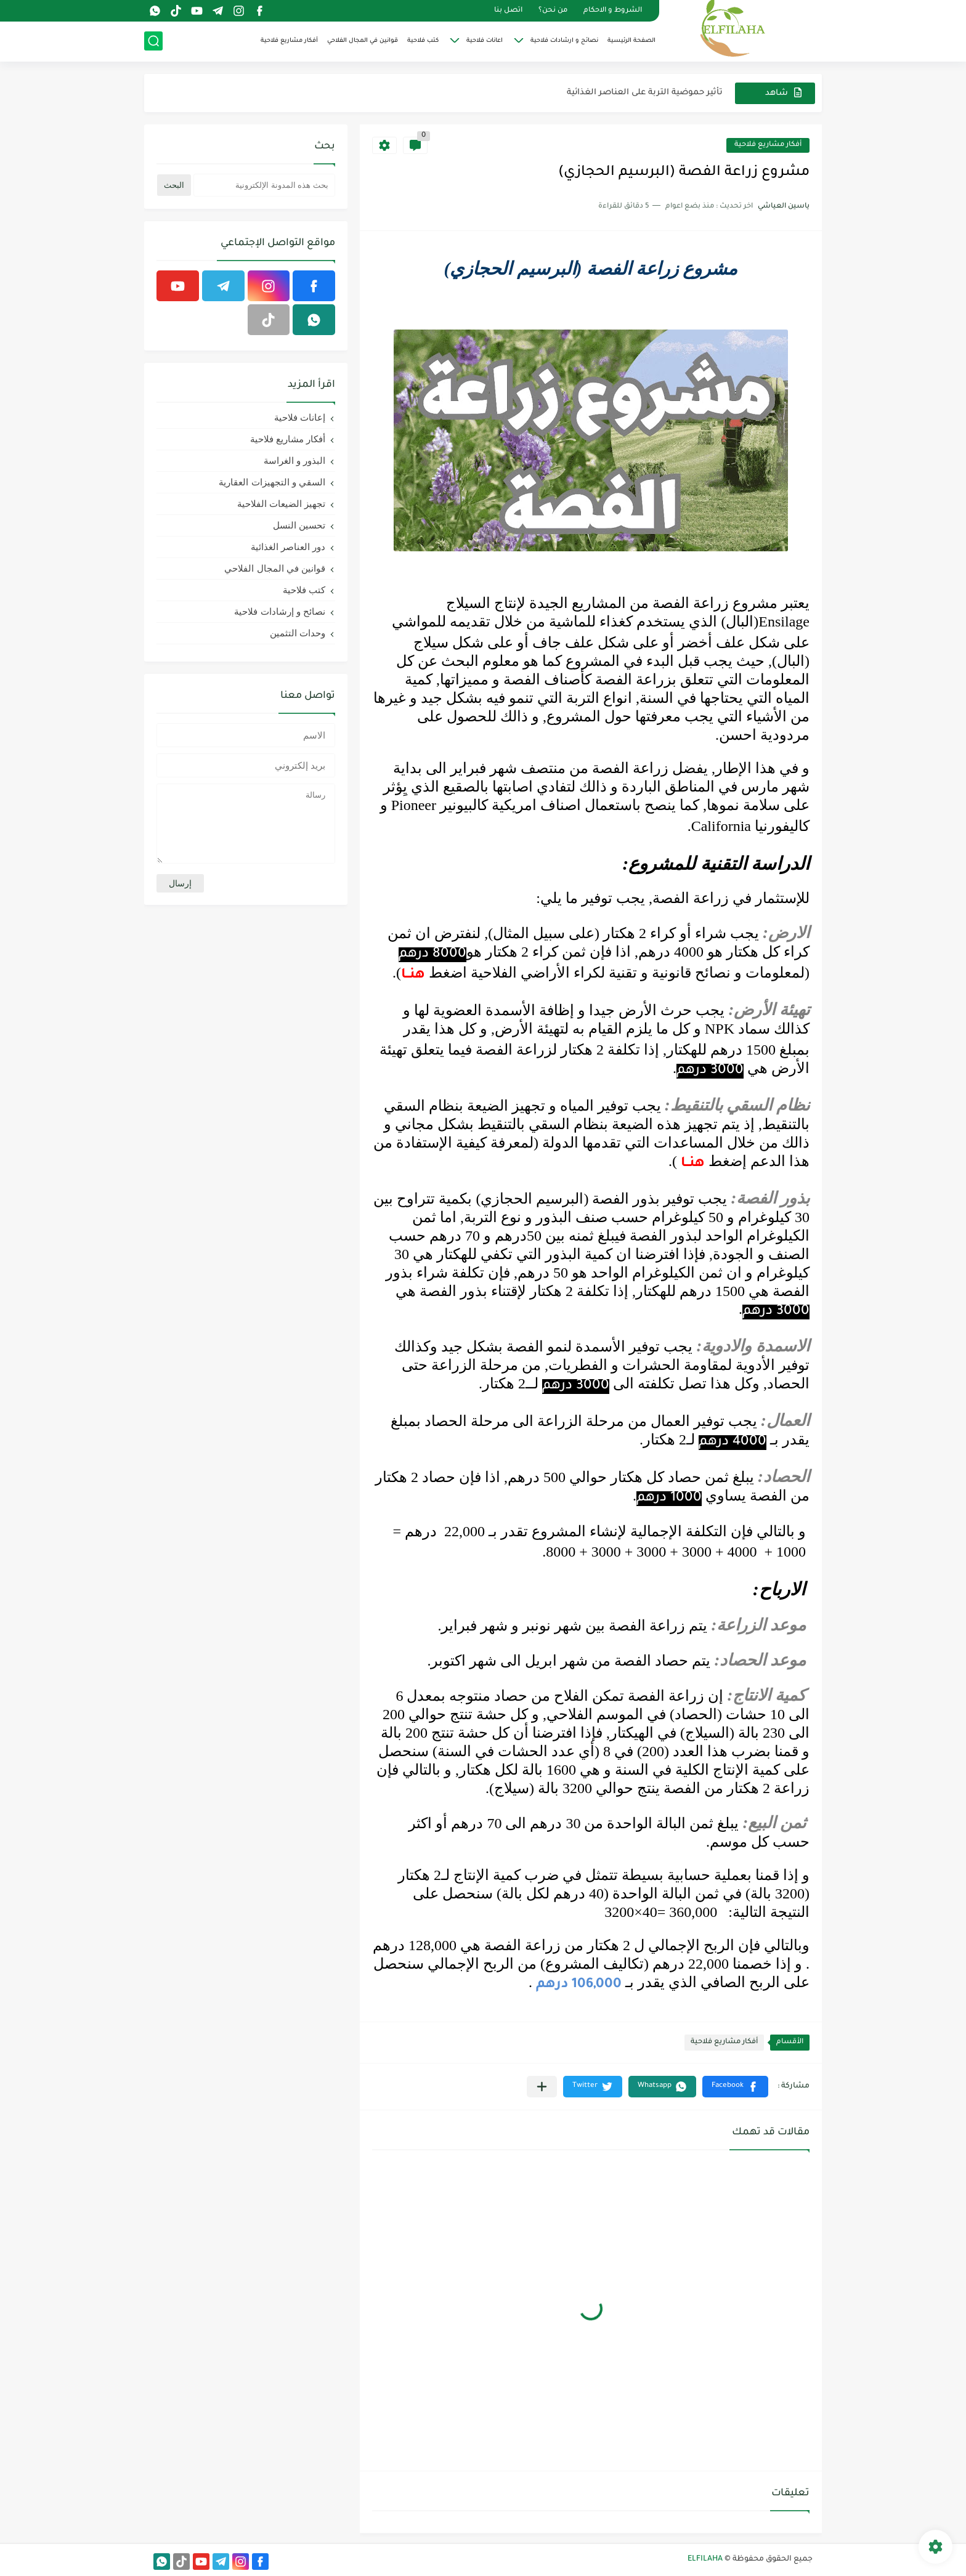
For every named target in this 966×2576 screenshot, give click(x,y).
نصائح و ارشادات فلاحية (564, 41)
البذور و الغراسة (294, 460)
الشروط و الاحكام (612, 11)
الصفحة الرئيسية (631, 41)
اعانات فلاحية (484, 41)
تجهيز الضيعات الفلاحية (281, 503)
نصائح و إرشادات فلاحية (279, 611)
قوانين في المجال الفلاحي (362, 41)
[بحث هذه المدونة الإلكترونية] (264, 185)
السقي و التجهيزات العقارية (272, 482)
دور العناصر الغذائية (288, 546)
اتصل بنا (508, 11)
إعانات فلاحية (299, 417)
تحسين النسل (299, 525)
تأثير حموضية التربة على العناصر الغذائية (645, 92)
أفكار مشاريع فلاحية (289, 41)
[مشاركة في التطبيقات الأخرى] (542, 2086)
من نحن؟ (552, 11)
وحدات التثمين (297, 633)
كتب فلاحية (423, 41)
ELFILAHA (705, 2559)
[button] (735, 2086)
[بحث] (153, 41)
